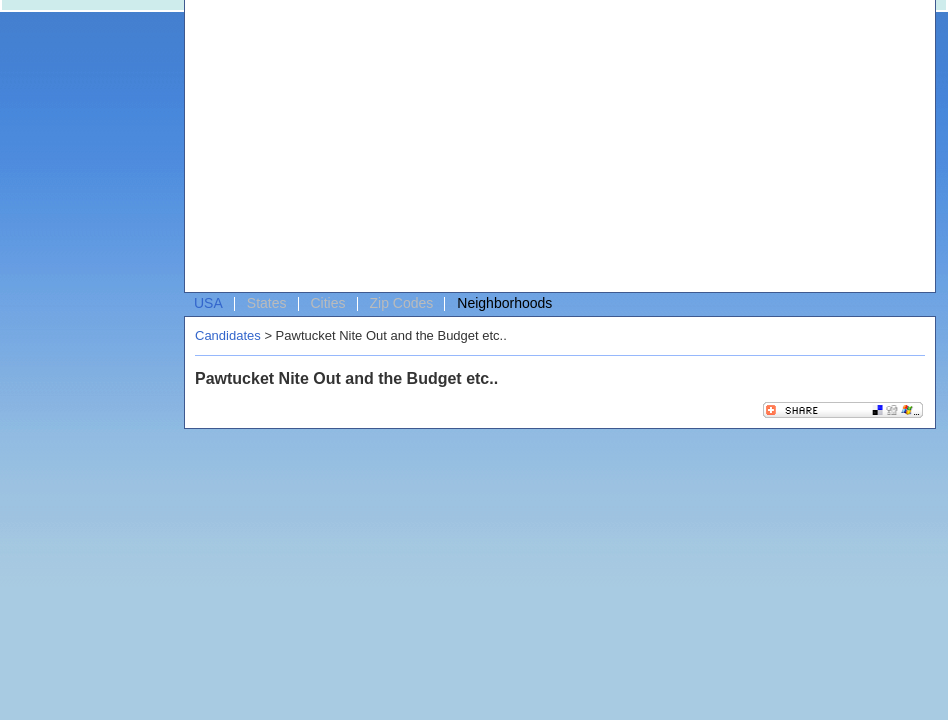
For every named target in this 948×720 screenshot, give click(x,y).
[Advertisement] (479, 151)
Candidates (228, 335)
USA (208, 303)
